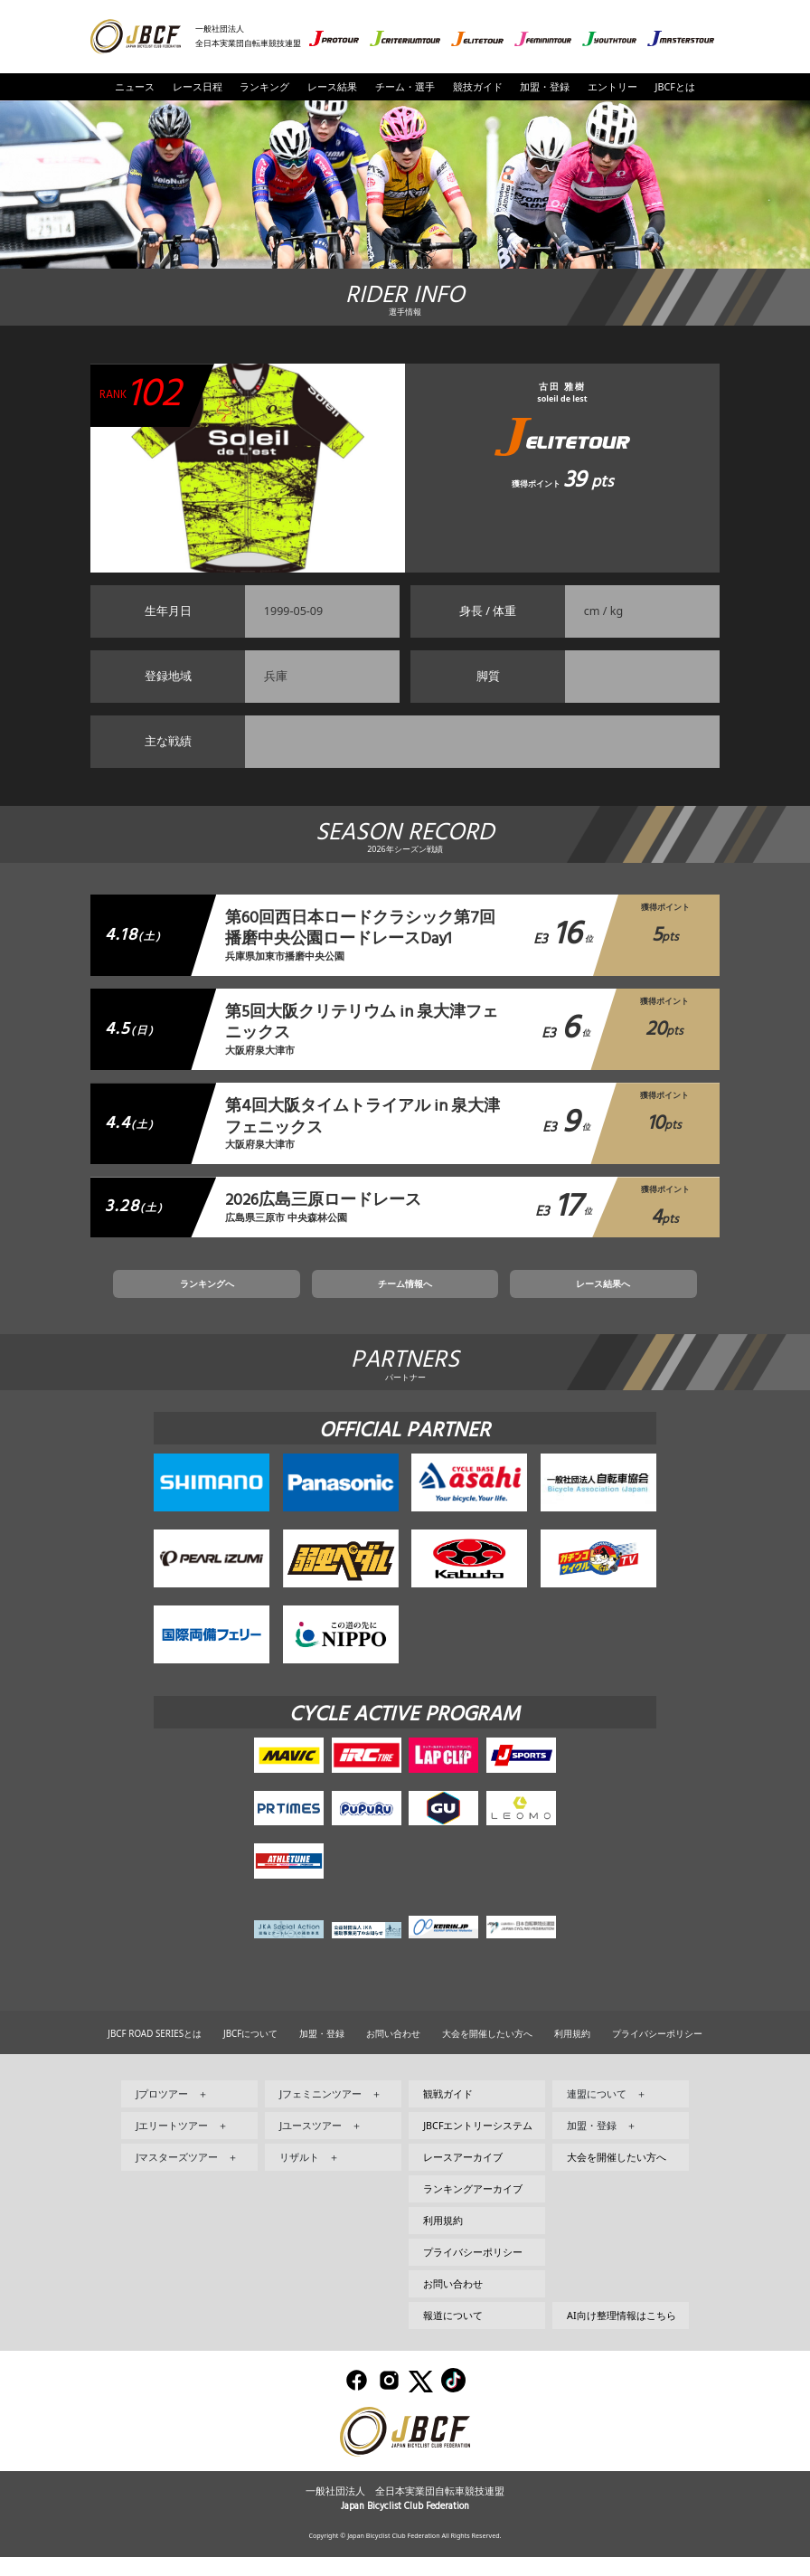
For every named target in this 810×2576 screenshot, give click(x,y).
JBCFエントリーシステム (477, 2143)
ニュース (135, 86)
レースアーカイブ (463, 2175)
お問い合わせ (393, 2051)
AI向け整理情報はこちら (621, 2333)
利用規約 (572, 2051)
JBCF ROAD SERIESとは (155, 2051)
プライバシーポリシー (657, 2051)
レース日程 (197, 86)
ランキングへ (281, 1297)
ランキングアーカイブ (473, 2207)
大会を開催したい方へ (487, 2051)
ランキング (264, 86)
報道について (453, 2333)
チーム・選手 (405, 86)
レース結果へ (528, 1297)
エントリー (612, 86)
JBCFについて (250, 2051)
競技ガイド (478, 86)
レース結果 (332, 86)
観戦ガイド (448, 2112)
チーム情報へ (405, 1297)
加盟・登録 (545, 86)
